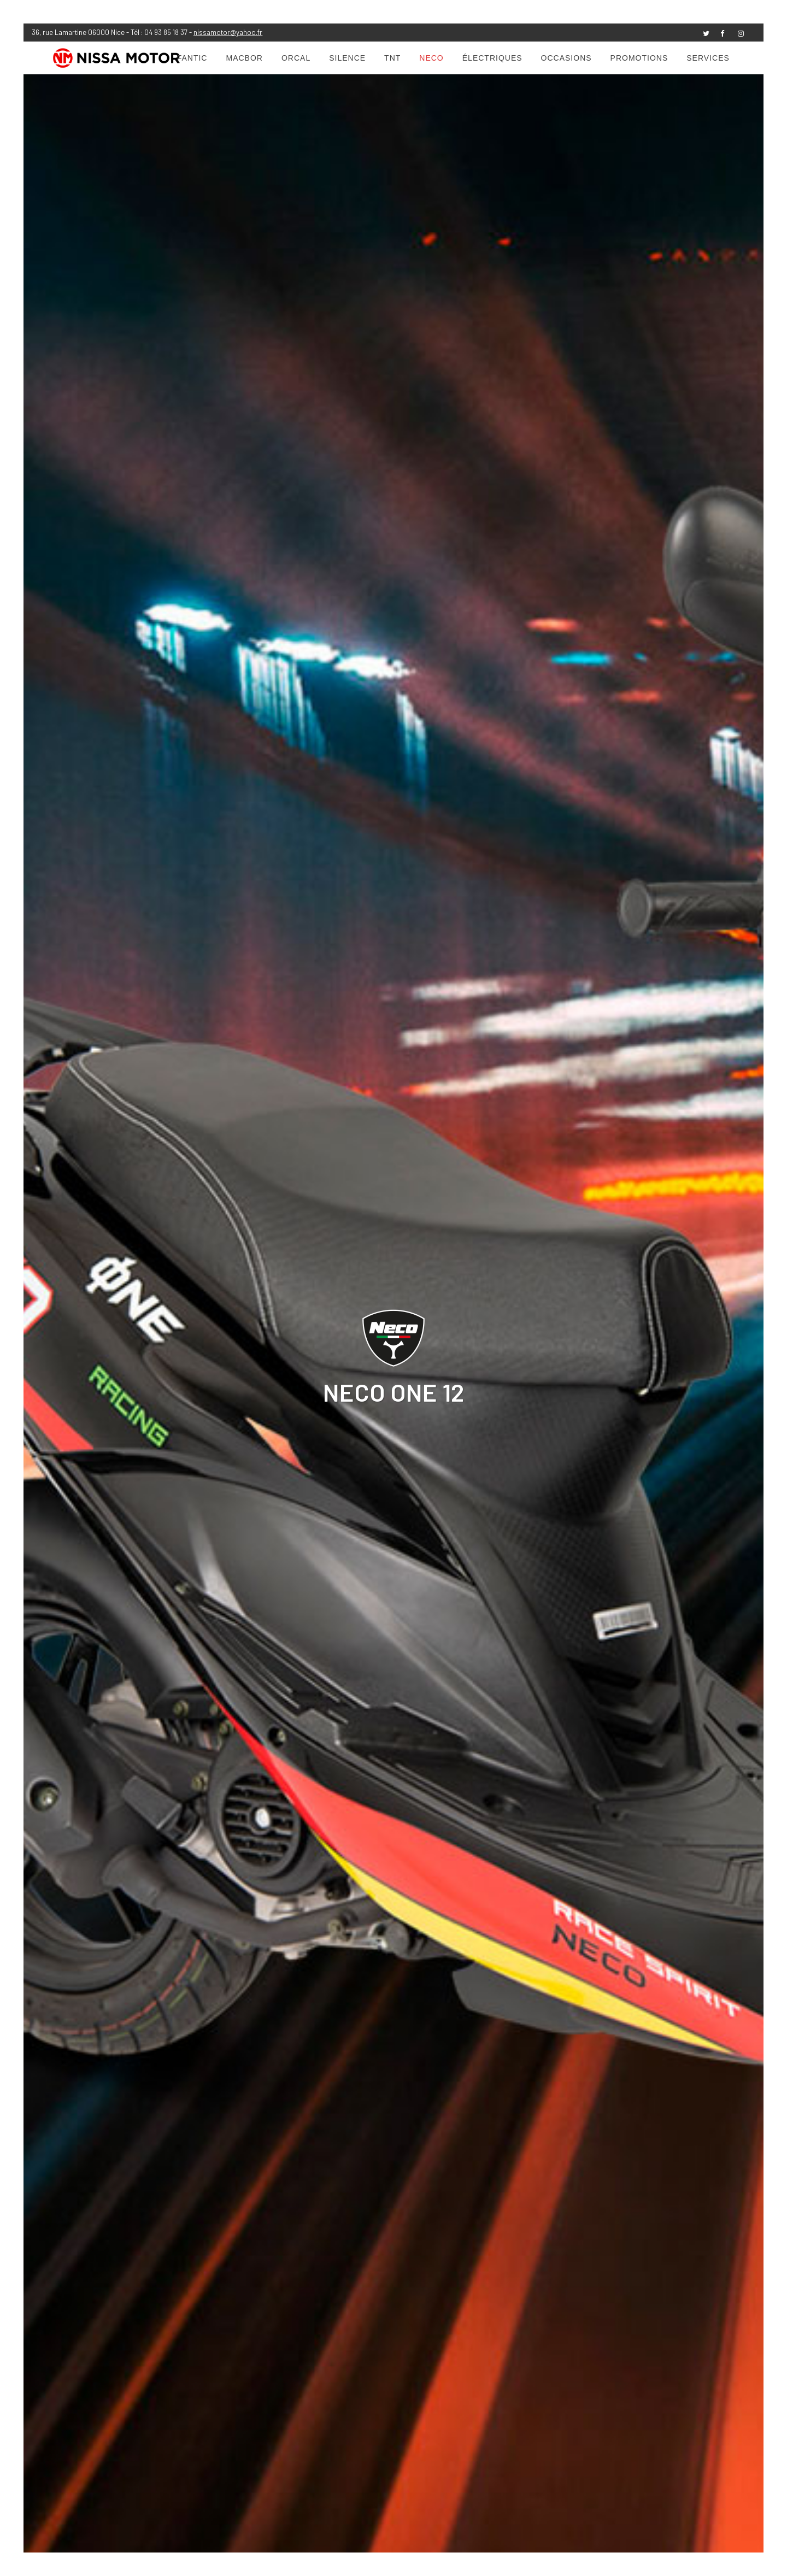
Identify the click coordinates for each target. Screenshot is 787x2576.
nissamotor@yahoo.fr (227, 32)
